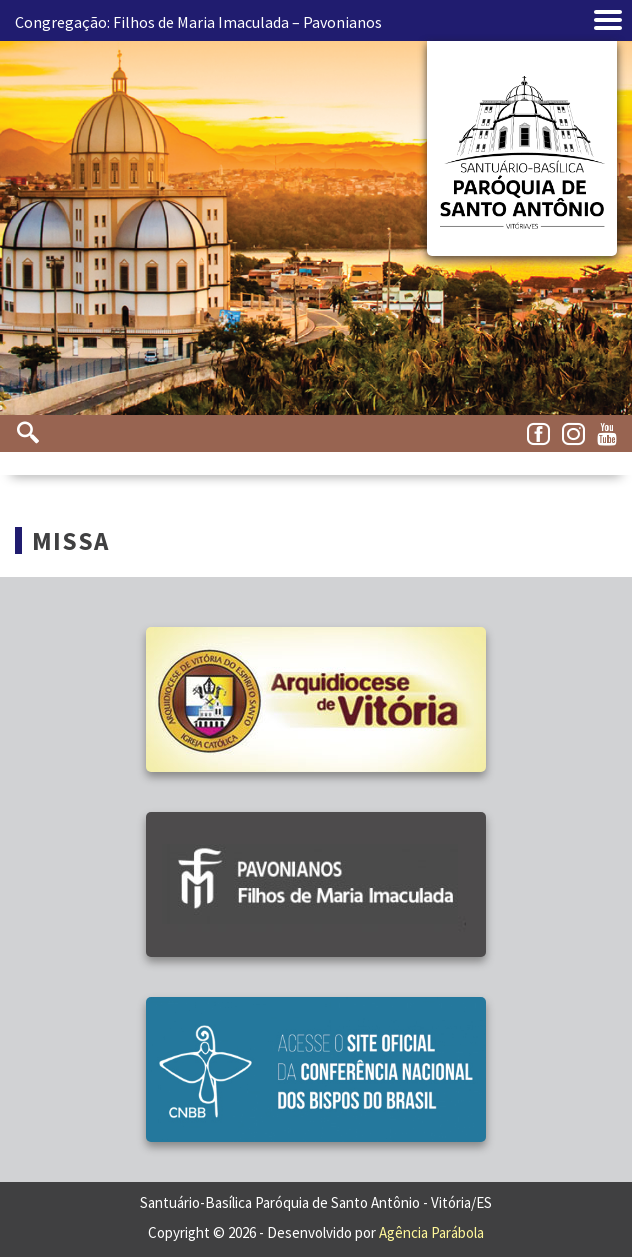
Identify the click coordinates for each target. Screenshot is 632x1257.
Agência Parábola (431, 1232)
